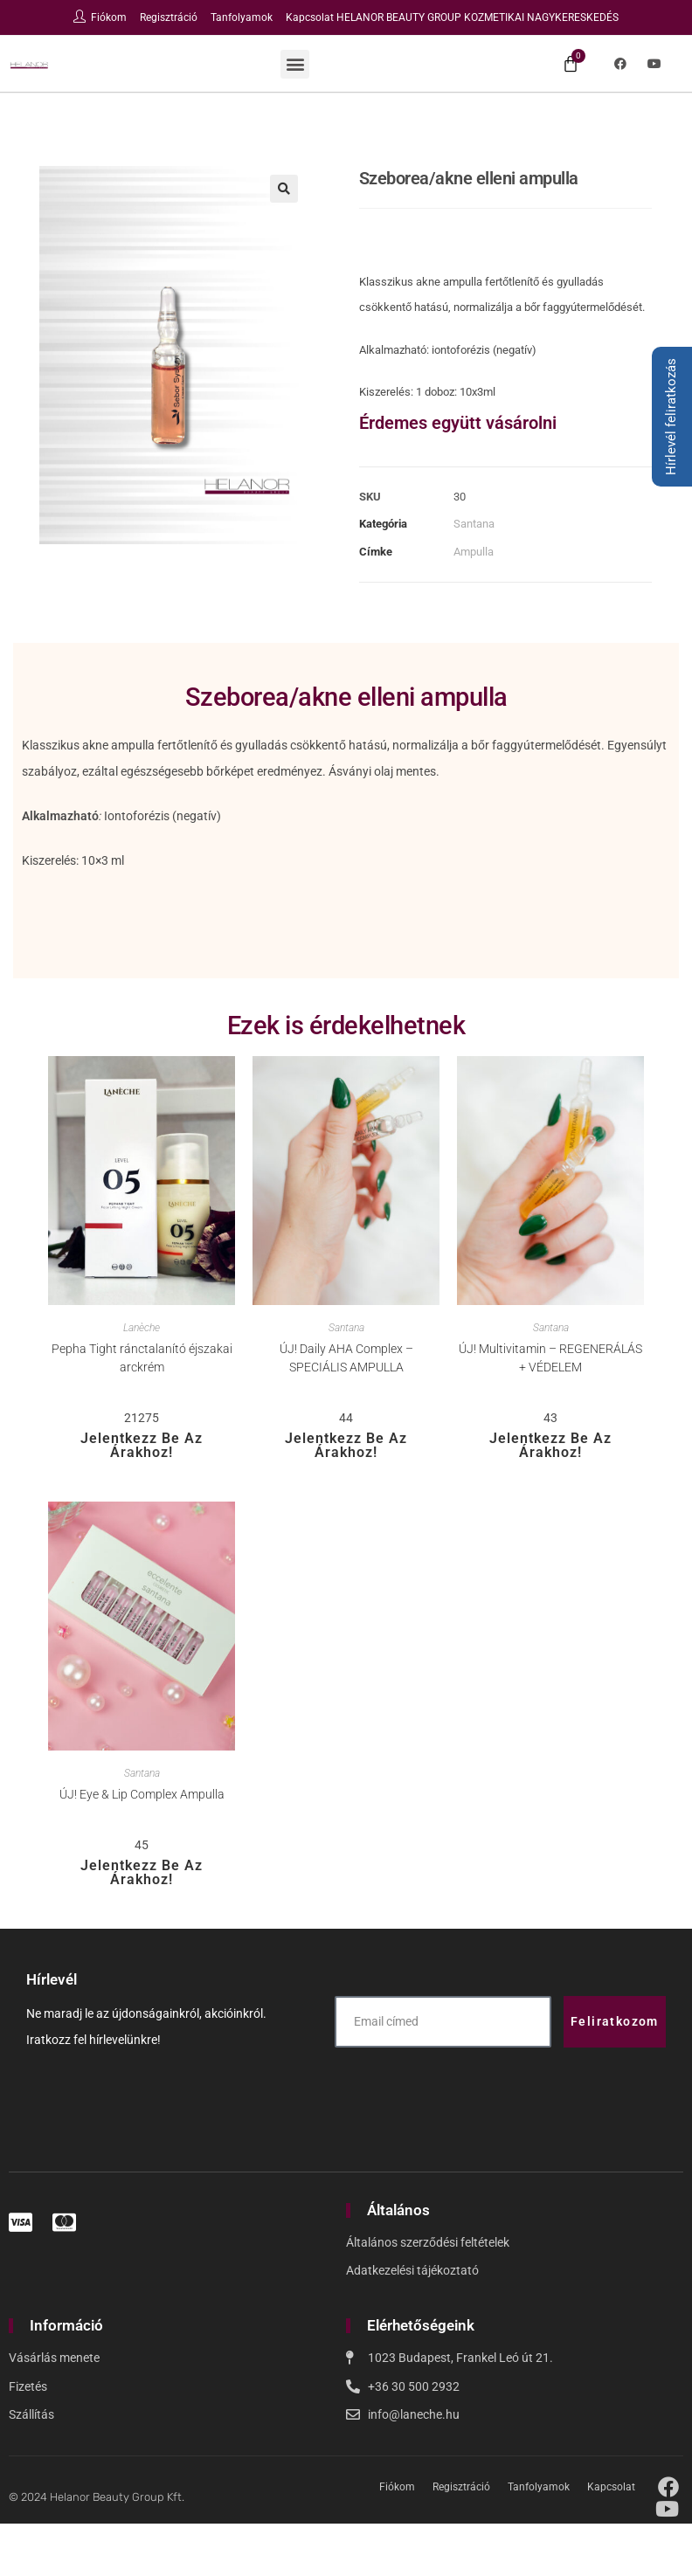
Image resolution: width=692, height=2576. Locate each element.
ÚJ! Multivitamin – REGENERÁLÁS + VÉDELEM (550, 1358)
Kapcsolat (310, 17)
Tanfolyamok (242, 17)
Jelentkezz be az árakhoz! (141, 1445)
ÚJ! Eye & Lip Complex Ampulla (142, 1794)
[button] (294, 64)
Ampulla (473, 551)
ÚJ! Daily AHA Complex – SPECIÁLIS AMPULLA (346, 1358)
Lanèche (141, 1328)
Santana (474, 523)
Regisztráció (168, 17)
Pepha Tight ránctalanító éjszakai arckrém (142, 1358)
